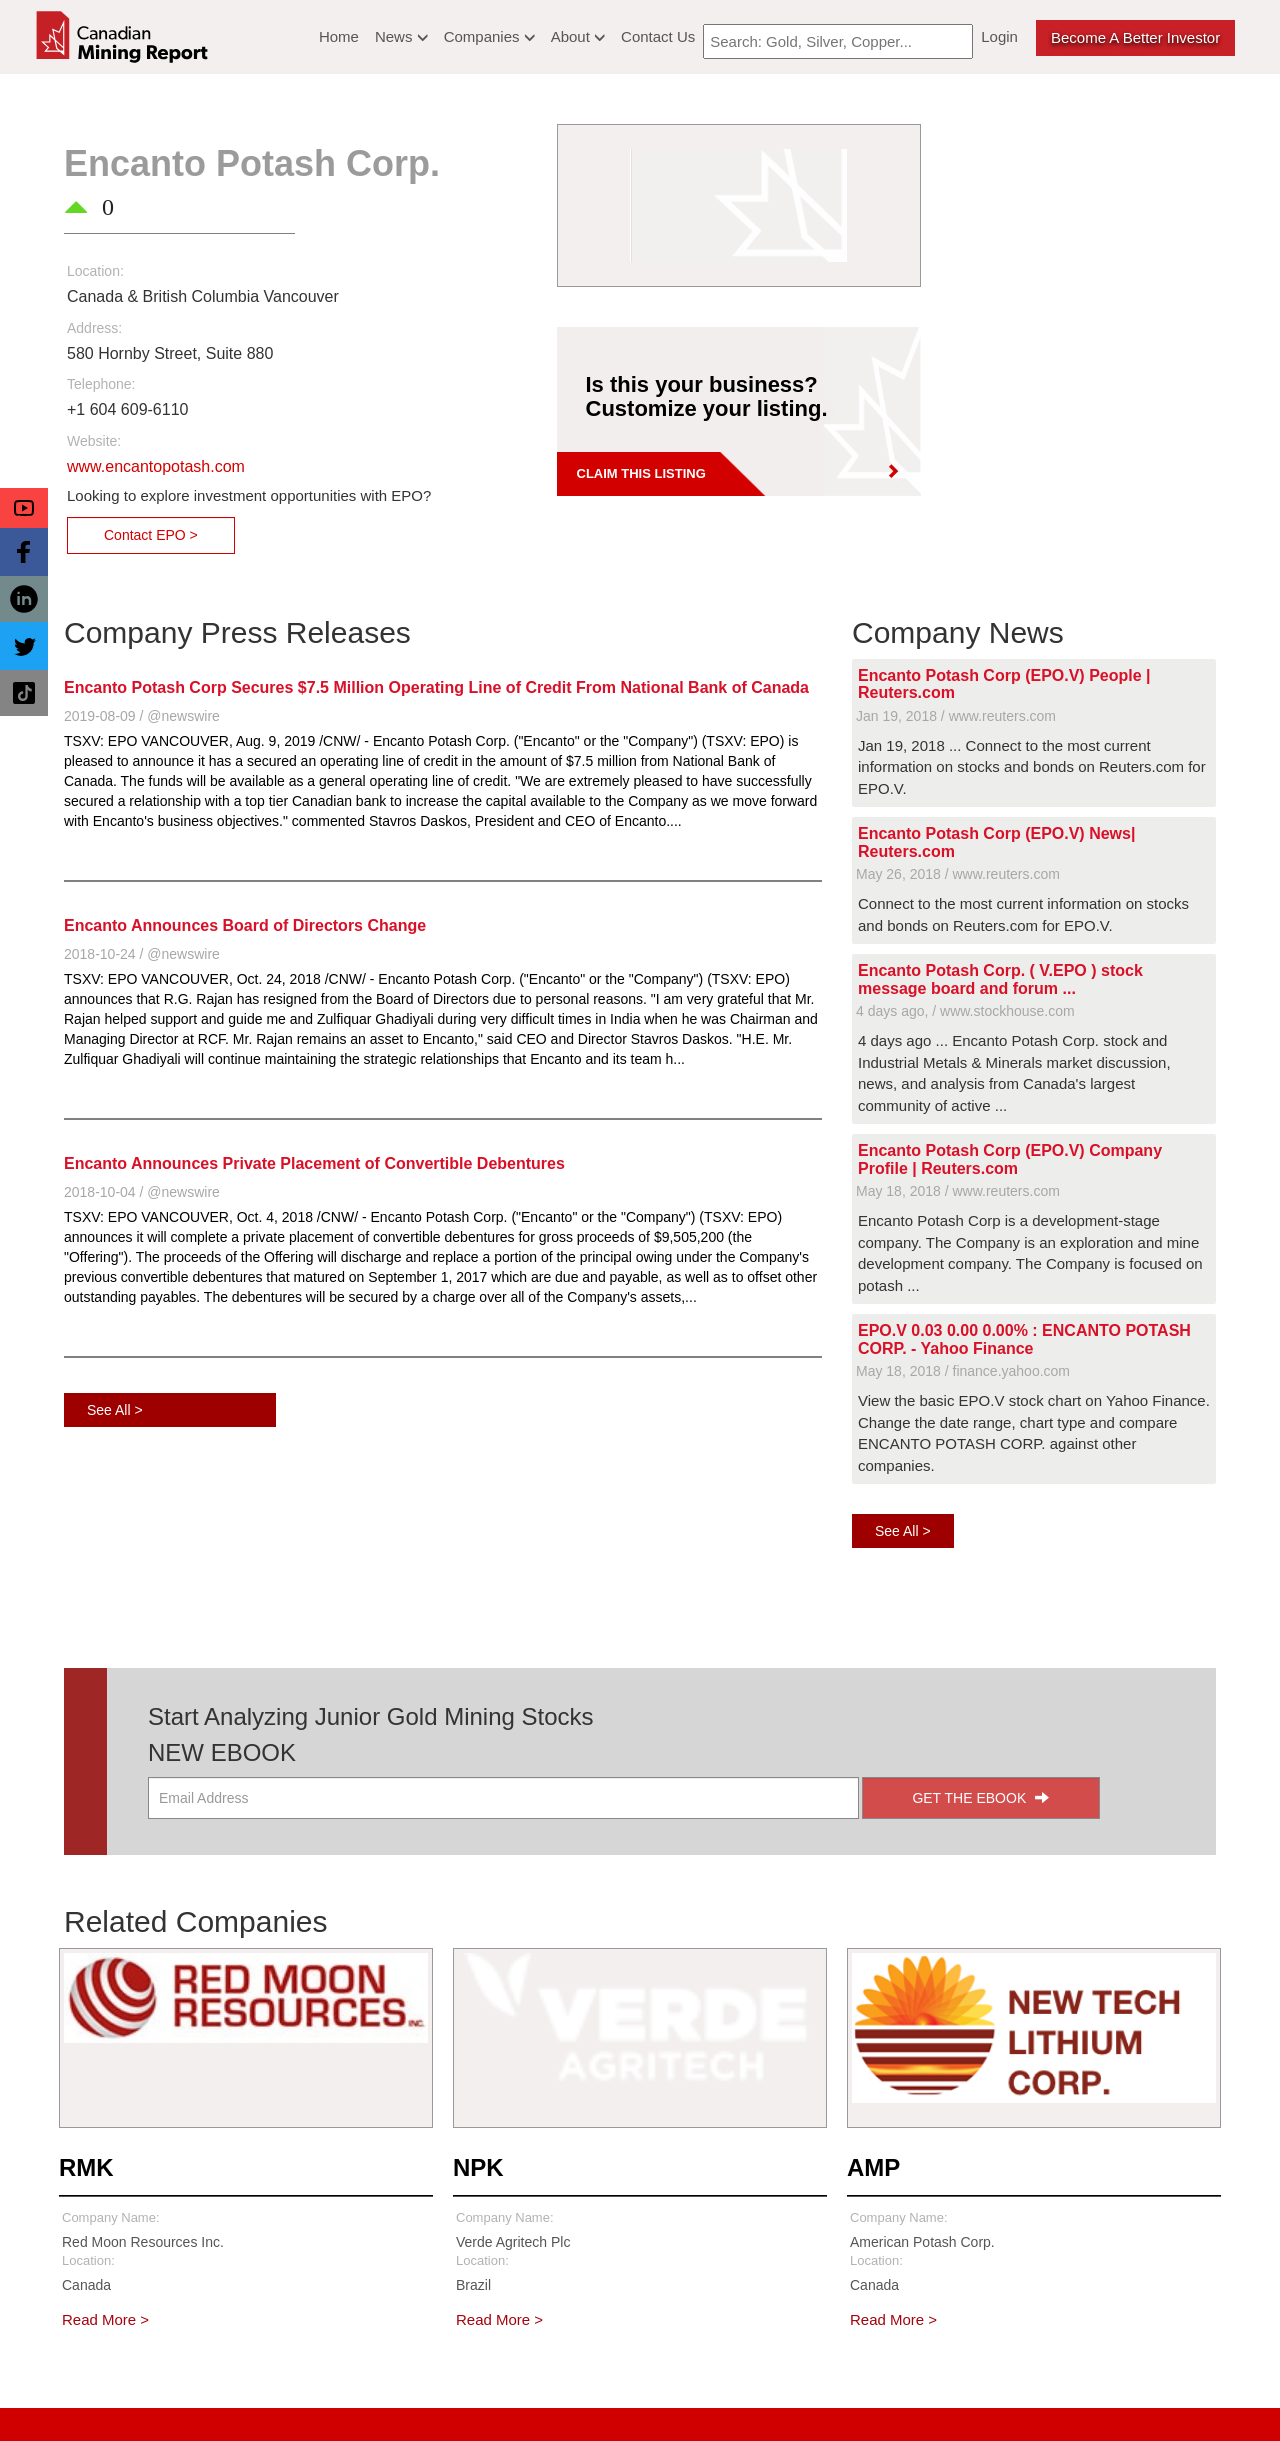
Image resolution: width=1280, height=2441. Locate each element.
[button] (24, 508)
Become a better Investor (1135, 37)
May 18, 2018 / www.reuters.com (958, 1191)
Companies (489, 36)
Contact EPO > (151, 535)
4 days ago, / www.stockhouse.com (965, 1011)
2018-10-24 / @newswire (142, 954)
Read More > (105, 2319)
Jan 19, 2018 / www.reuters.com (956, 716)
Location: (95, 271)
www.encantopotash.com (156, 466)
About (578, 36)
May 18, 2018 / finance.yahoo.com (963, 1371)
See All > (115, 1410)
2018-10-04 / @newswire (142, 1192)
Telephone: (101, 384)
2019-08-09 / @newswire (142, 716)
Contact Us (658, 36)
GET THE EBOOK (980, 1798)
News (401, 36)
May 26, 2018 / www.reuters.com (958, 874)
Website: (94, 441)
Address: (94, 328)
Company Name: (111, 2217)
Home (339, 36)
